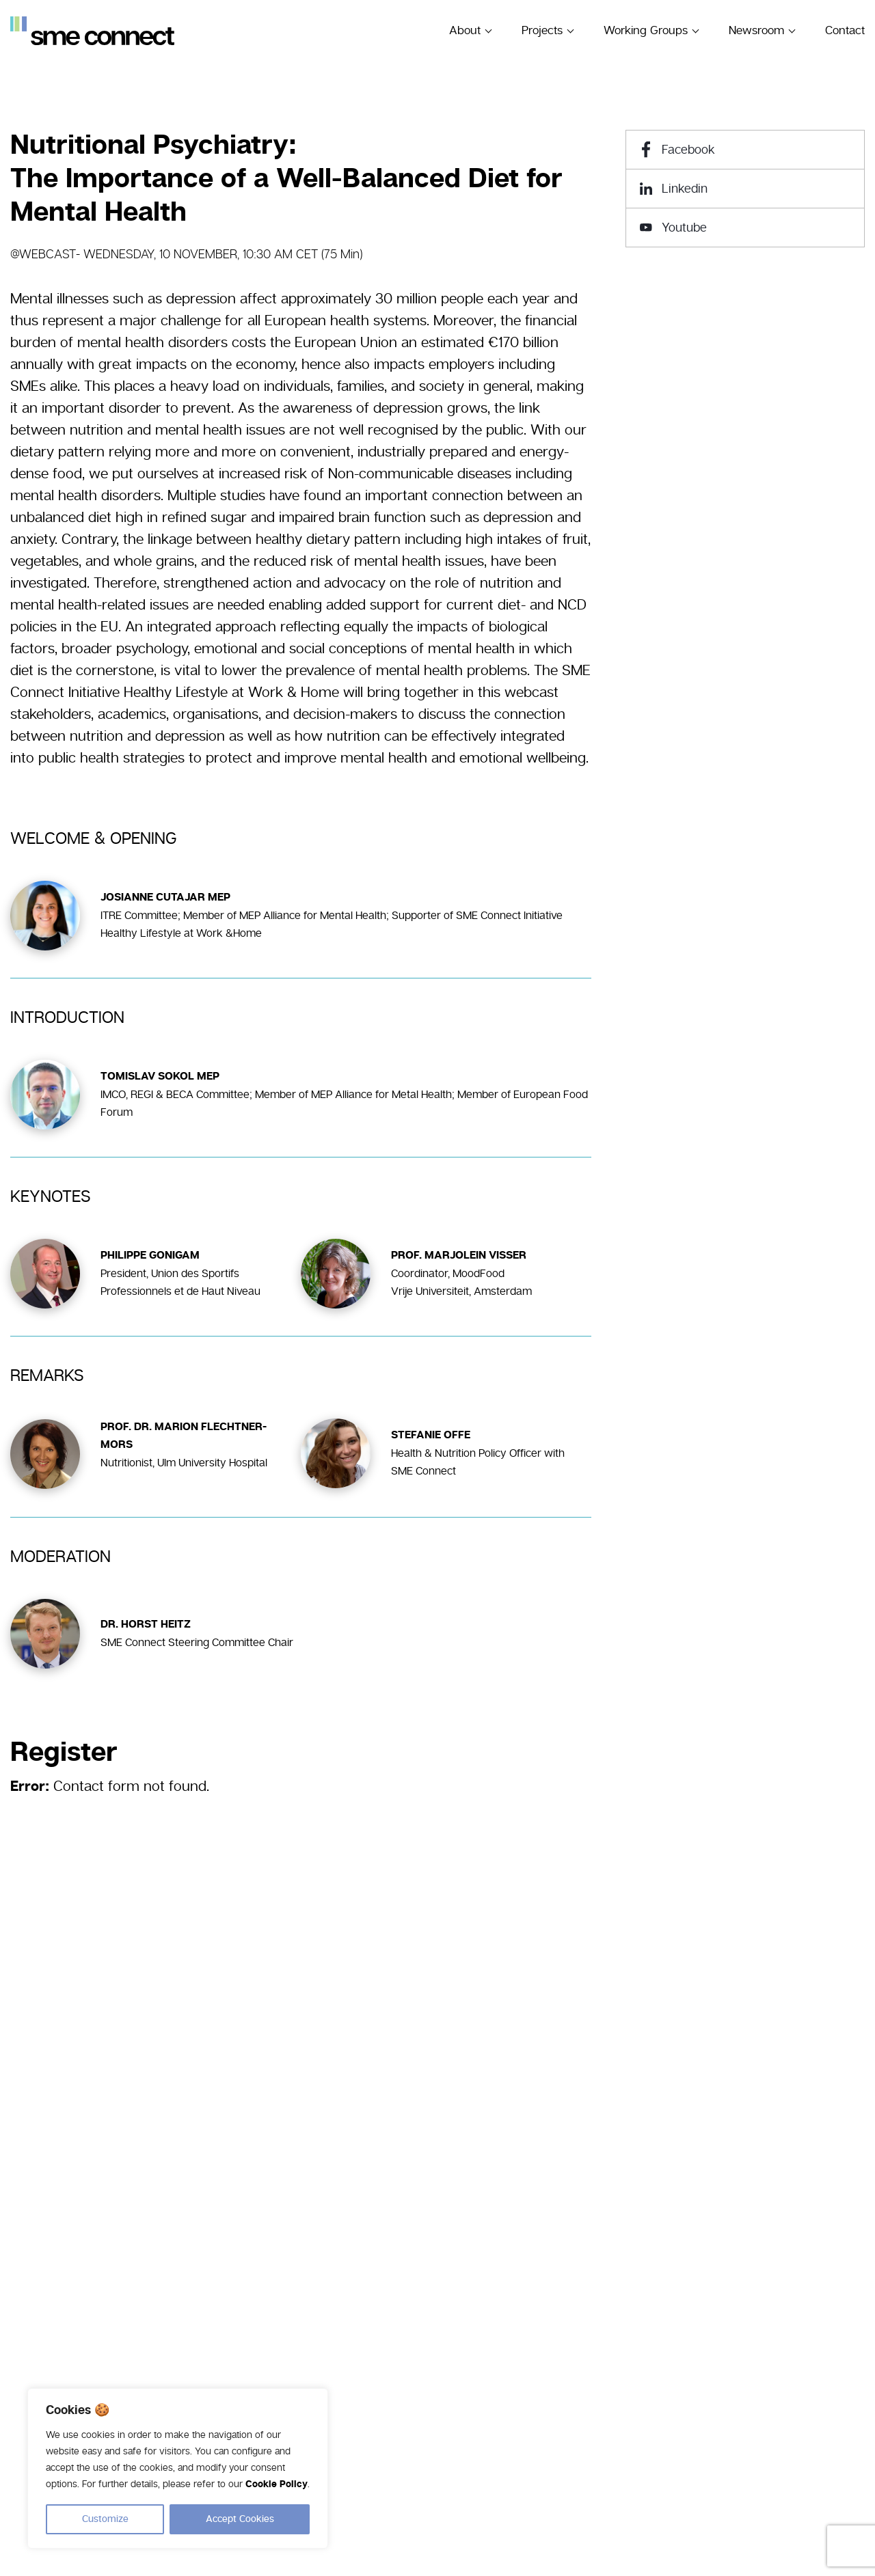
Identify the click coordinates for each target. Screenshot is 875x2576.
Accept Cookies (240, 2519)
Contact (845, 30)
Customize (105, 2519)
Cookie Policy (276, 2484)
